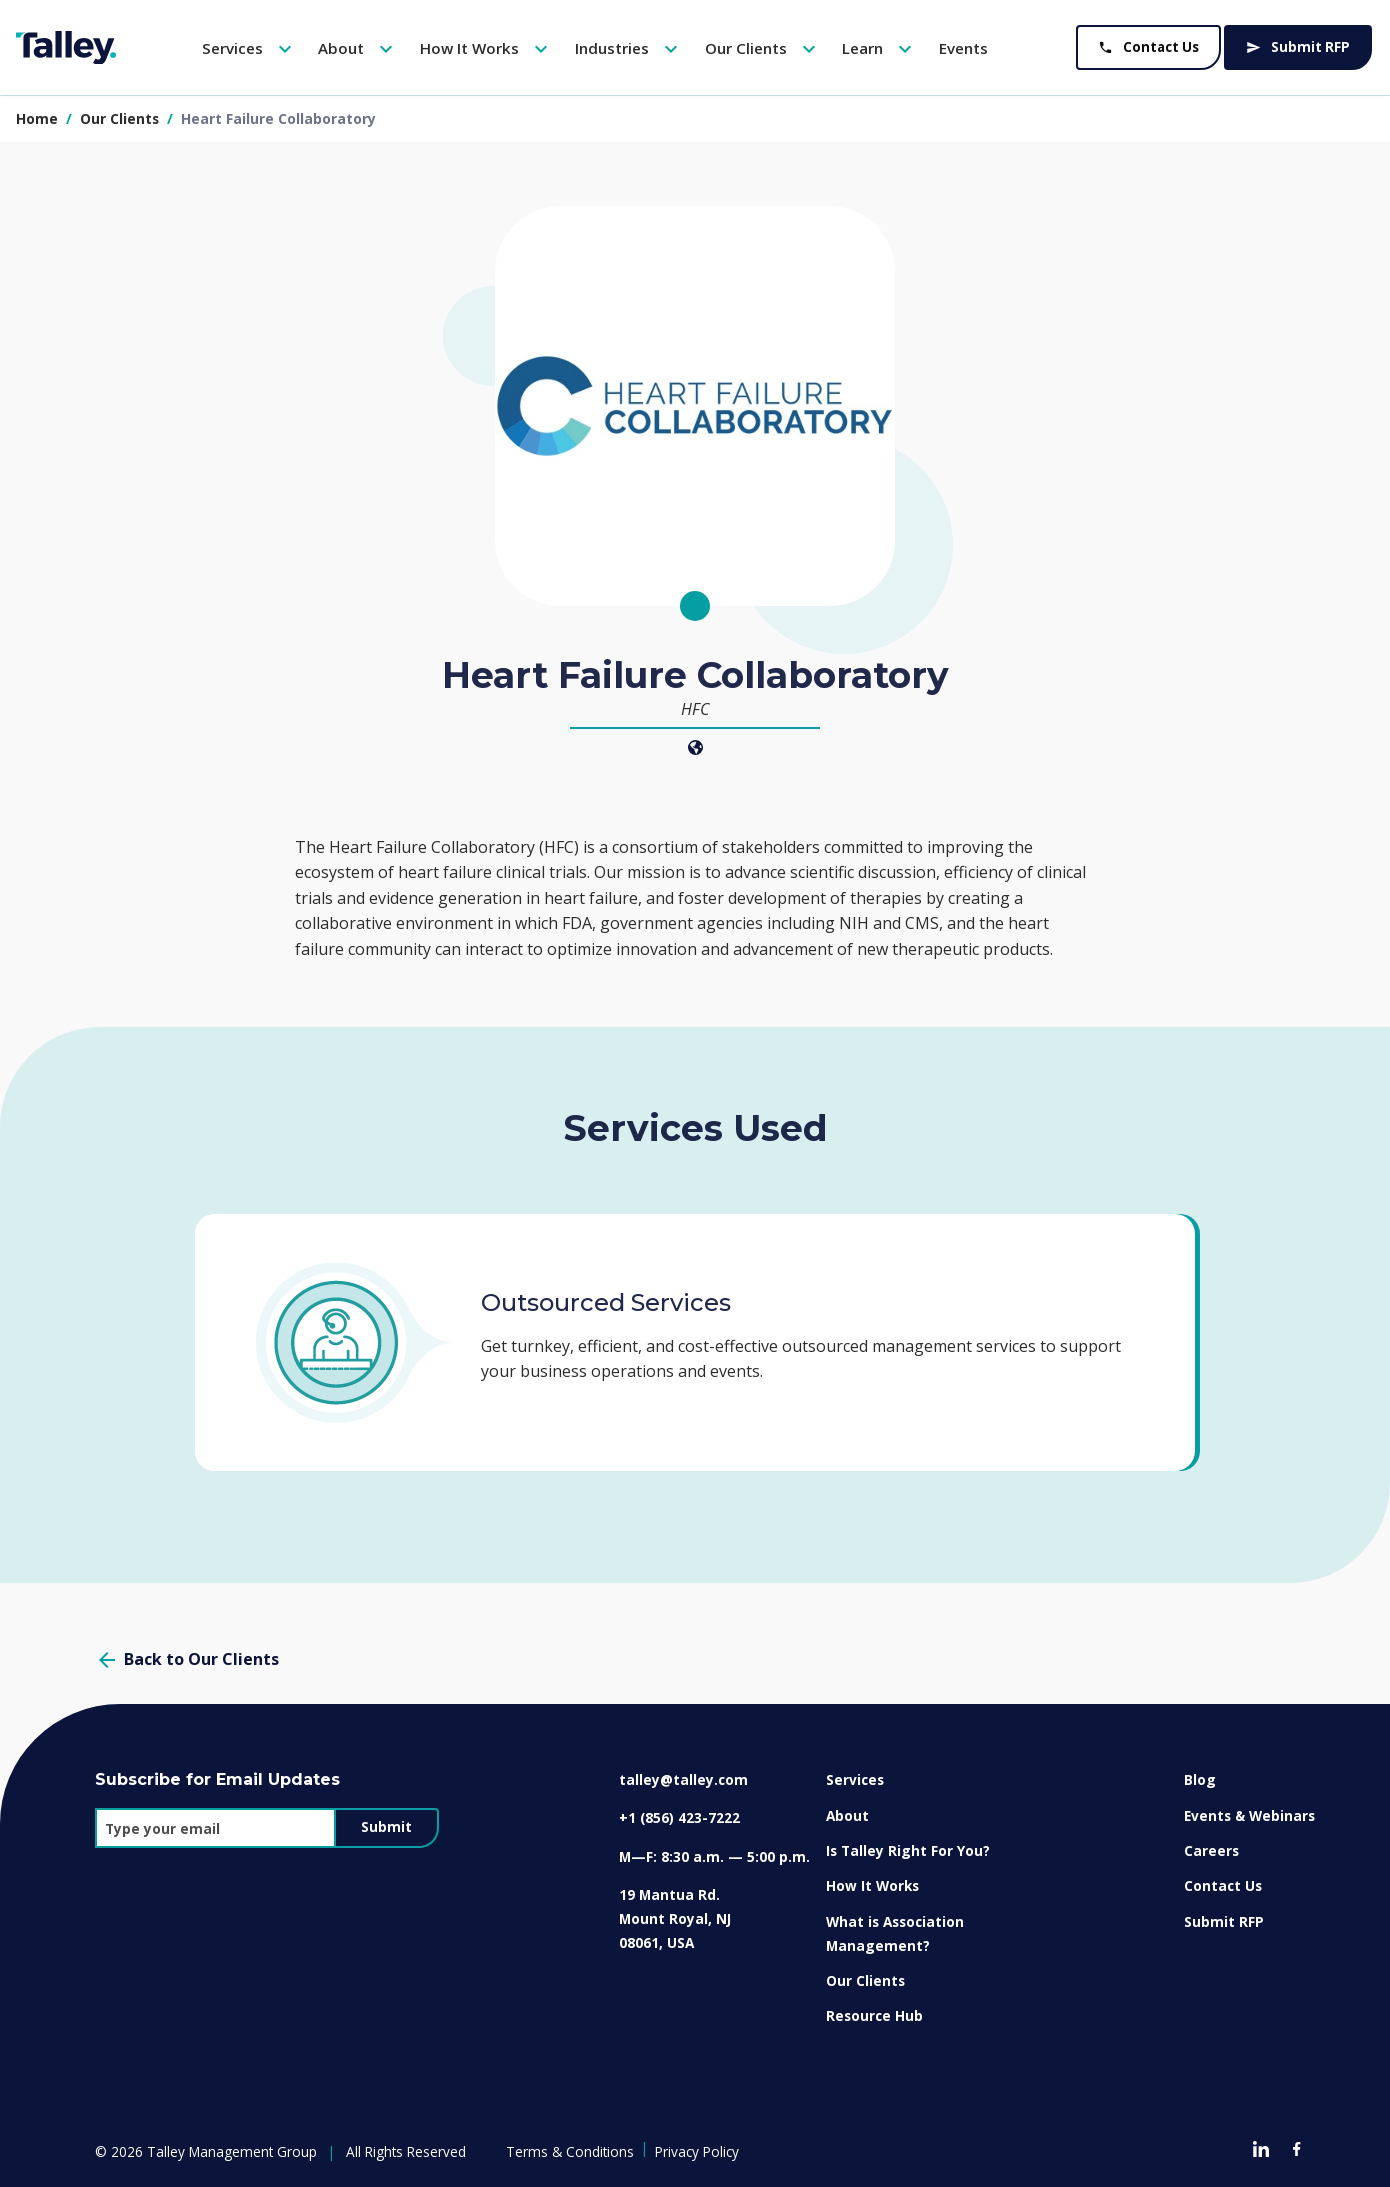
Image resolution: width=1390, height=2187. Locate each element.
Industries (629, 49)
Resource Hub (874, 2015)
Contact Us (1148, 47)
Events (963, 48)
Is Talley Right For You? (908, 1850)
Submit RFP (1298, 47)
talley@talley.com (683, 1779)
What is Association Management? (895, 1933)
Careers (1211, 1850)
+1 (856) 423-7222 (679, 1817)
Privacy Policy (697, 2151)
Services (249, 49)
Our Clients (763, 49)
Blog (1200, 1779)
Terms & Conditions (570, 2151)
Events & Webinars (1249, 1815)
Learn (879, 49)
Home (37, 118)
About (358, 49)
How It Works (486, 49)
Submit (386, 1827)
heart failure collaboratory (278, 118)
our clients (121, 118)
